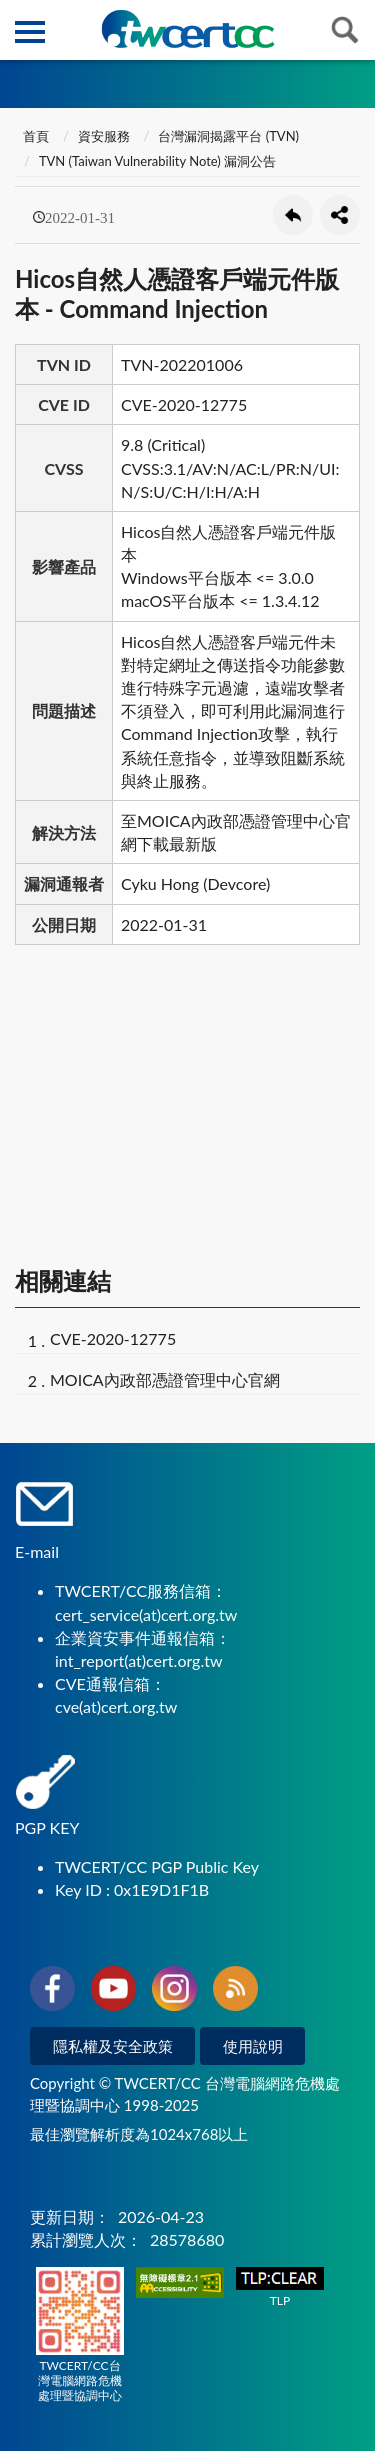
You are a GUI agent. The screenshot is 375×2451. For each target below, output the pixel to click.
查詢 (345, 30)
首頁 (34, 136)
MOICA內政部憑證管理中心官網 (165, 1379)
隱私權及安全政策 (113, 2046)
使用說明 (253, 2046)
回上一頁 (293, 215)
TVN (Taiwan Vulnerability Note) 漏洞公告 (157, 161)
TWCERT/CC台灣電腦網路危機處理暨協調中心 (80, 2335)
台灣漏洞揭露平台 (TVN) (228, 136)
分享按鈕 (340, 215)
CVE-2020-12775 (113, 1338)
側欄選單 (30, 32)
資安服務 (104, 136)
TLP (280, 2287)
